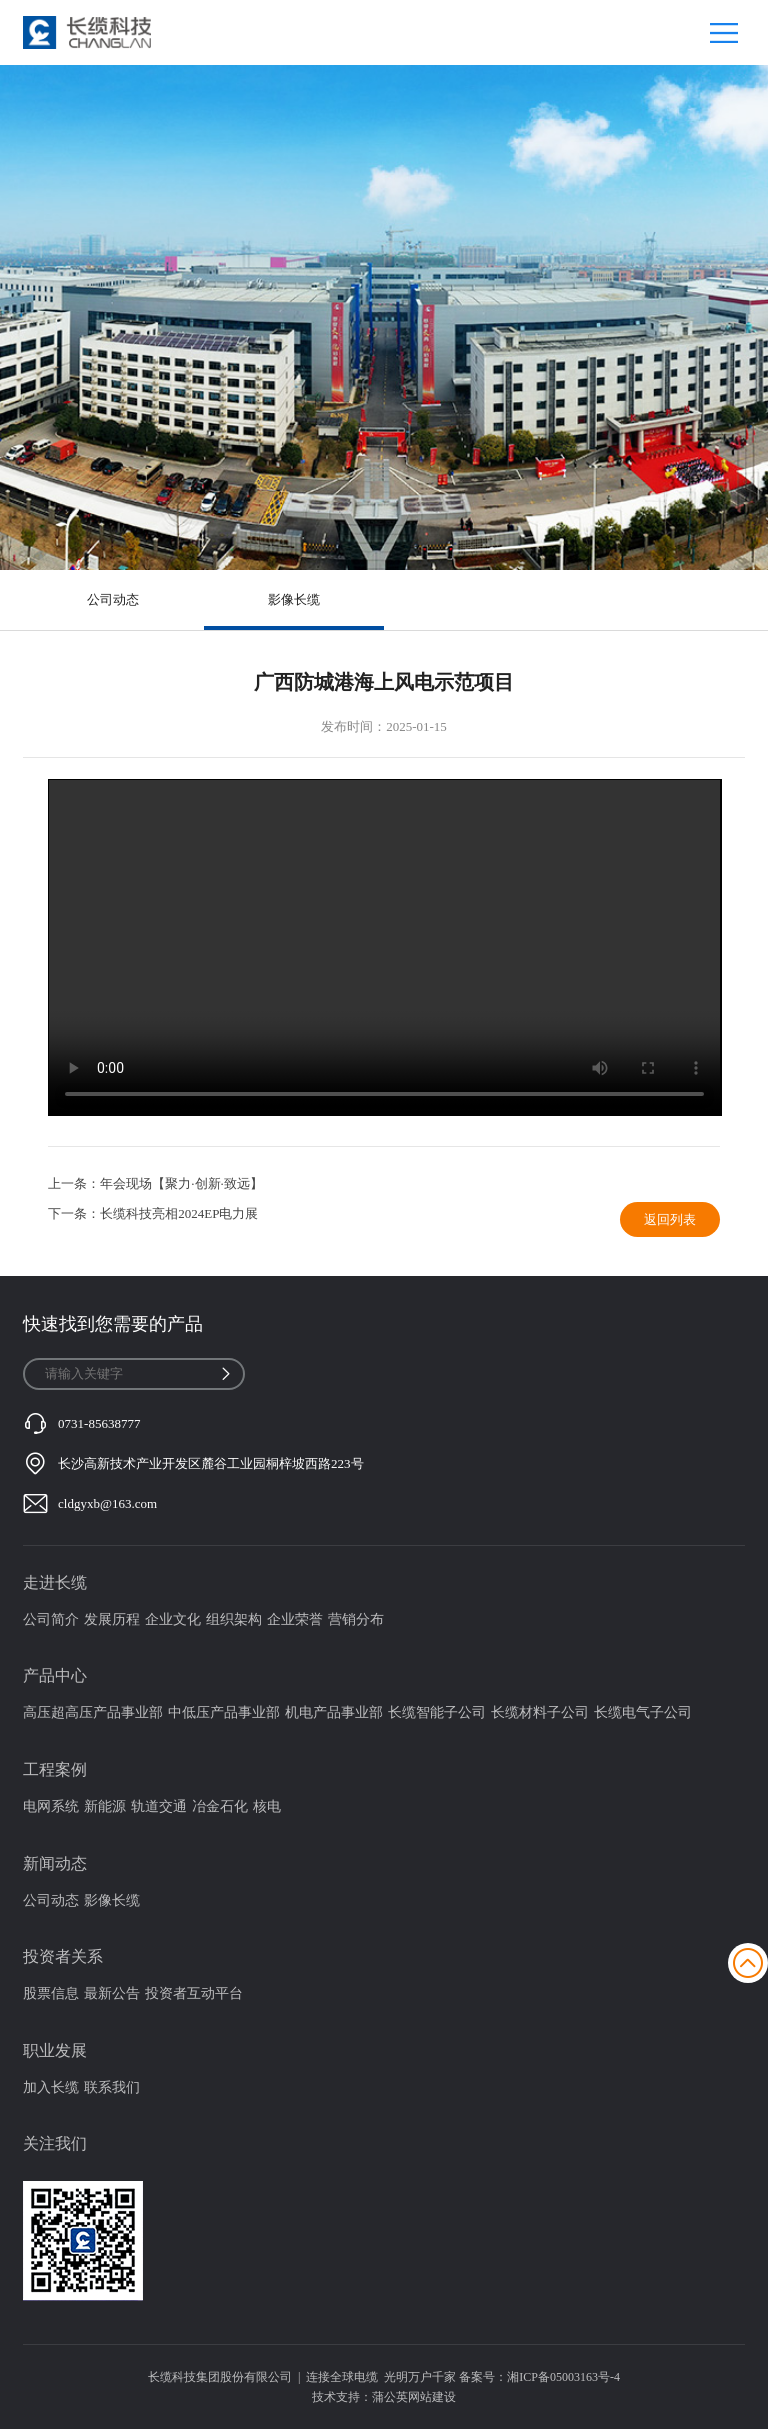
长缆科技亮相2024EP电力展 (179, 1213)
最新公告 (112, 1993)
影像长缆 (294, 599)
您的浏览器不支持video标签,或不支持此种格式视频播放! (384, 948)
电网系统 (51, 1806)
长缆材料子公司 (540, 1712)
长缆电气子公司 (643, 1712)
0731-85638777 (99, 1423)
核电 (267, 1806)
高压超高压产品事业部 (93, 1712)
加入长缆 (51, 2087)
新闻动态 (55, 1863)
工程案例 (55, 1769)
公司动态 (113, 599)
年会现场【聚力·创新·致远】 (181, 1183)
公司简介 (51, 1619)
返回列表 (670, 1219)
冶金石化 (220, 1806)
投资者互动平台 (194, 1993)
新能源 (105, 1806)
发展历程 (112, 1619)
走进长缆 (55, 1582)
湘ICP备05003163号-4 (563, 2377)
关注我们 (55, 2143)
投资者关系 (63, 1956)
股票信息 (51, 1993)
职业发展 (55, 2050)
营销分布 (356, 1619)
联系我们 (112, 2087)
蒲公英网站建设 (414, 2397)
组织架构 (234, 1619)
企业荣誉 (295, 1619)
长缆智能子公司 (437, 1712)
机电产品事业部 (334, 1712)
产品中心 (55, 1675)
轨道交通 (159, 1806)
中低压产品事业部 (224, 1712)
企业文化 (173, 1619)
